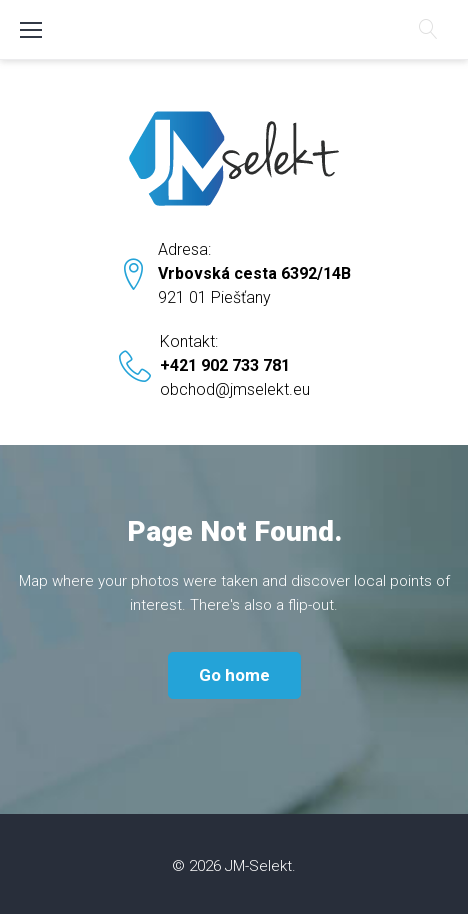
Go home (234, 675)
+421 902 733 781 (225, 365)
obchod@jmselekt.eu (235, 389)
